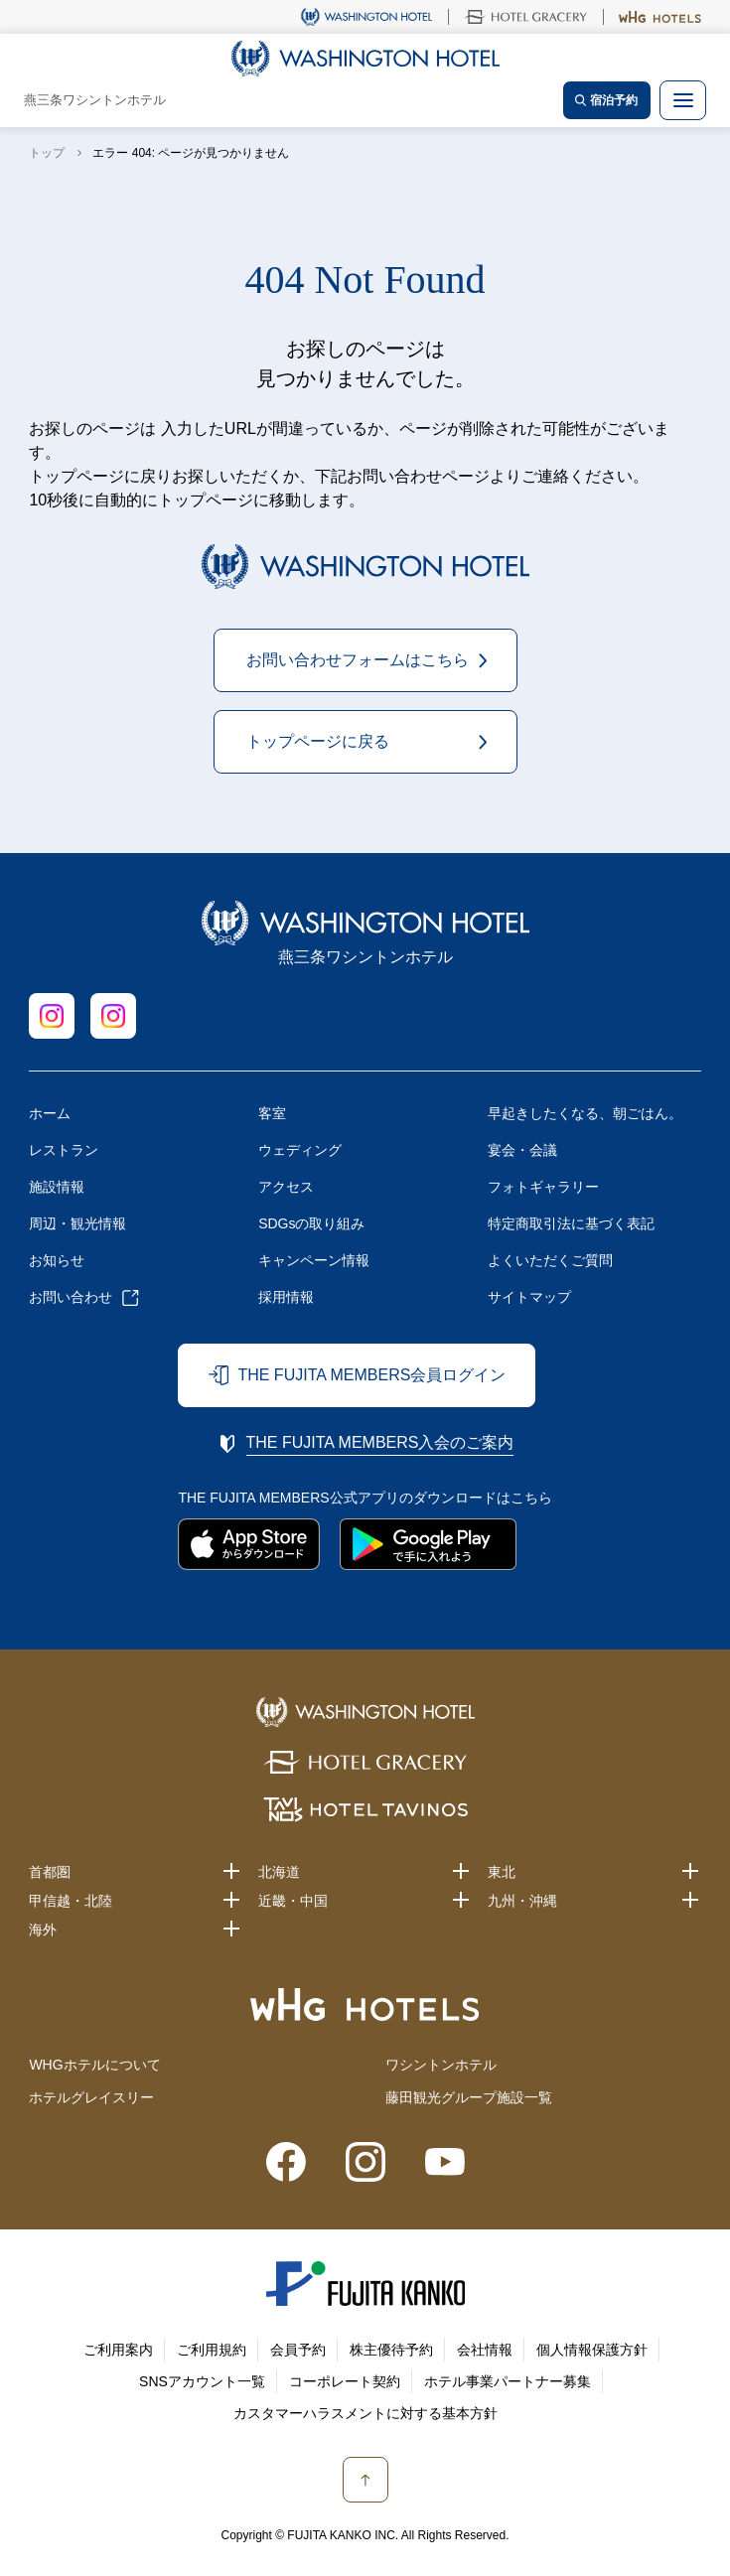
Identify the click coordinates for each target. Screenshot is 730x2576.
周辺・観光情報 (77, 1223)
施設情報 (56, 1187)
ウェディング (300, 1150)
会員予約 (298, 2350)
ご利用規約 (211, 2350)
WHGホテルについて (94, 2065)
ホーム (50, 1113)
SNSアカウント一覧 (202, 2381)
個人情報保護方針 (592, 2350)
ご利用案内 (118, 2350)
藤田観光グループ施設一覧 (468, 2097)
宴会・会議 (522, 1150)
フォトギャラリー (543, 1187)
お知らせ (56, 1260)
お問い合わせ (70, 1297)
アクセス (286, 1187)
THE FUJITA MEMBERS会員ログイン (371, 1374)
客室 (272, 1113)
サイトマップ (529, 1297)
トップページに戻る (317, 741)
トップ (47, 153)
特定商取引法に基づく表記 (571, 1223)
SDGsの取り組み (311, 1223)
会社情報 (484, 2350)
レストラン (63, 1150)
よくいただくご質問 (550, 1260)
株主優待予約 (391, 2350)
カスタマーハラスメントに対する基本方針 (365, 2413)
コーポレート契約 (344, 2381)
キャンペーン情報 (313, 1260)
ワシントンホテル (441, 2065)
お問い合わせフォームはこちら (357, 659)
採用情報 (286, 1297)
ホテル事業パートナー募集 (507, 2381)
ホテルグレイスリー (91, 2097)
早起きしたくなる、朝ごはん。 (585, 1113)
